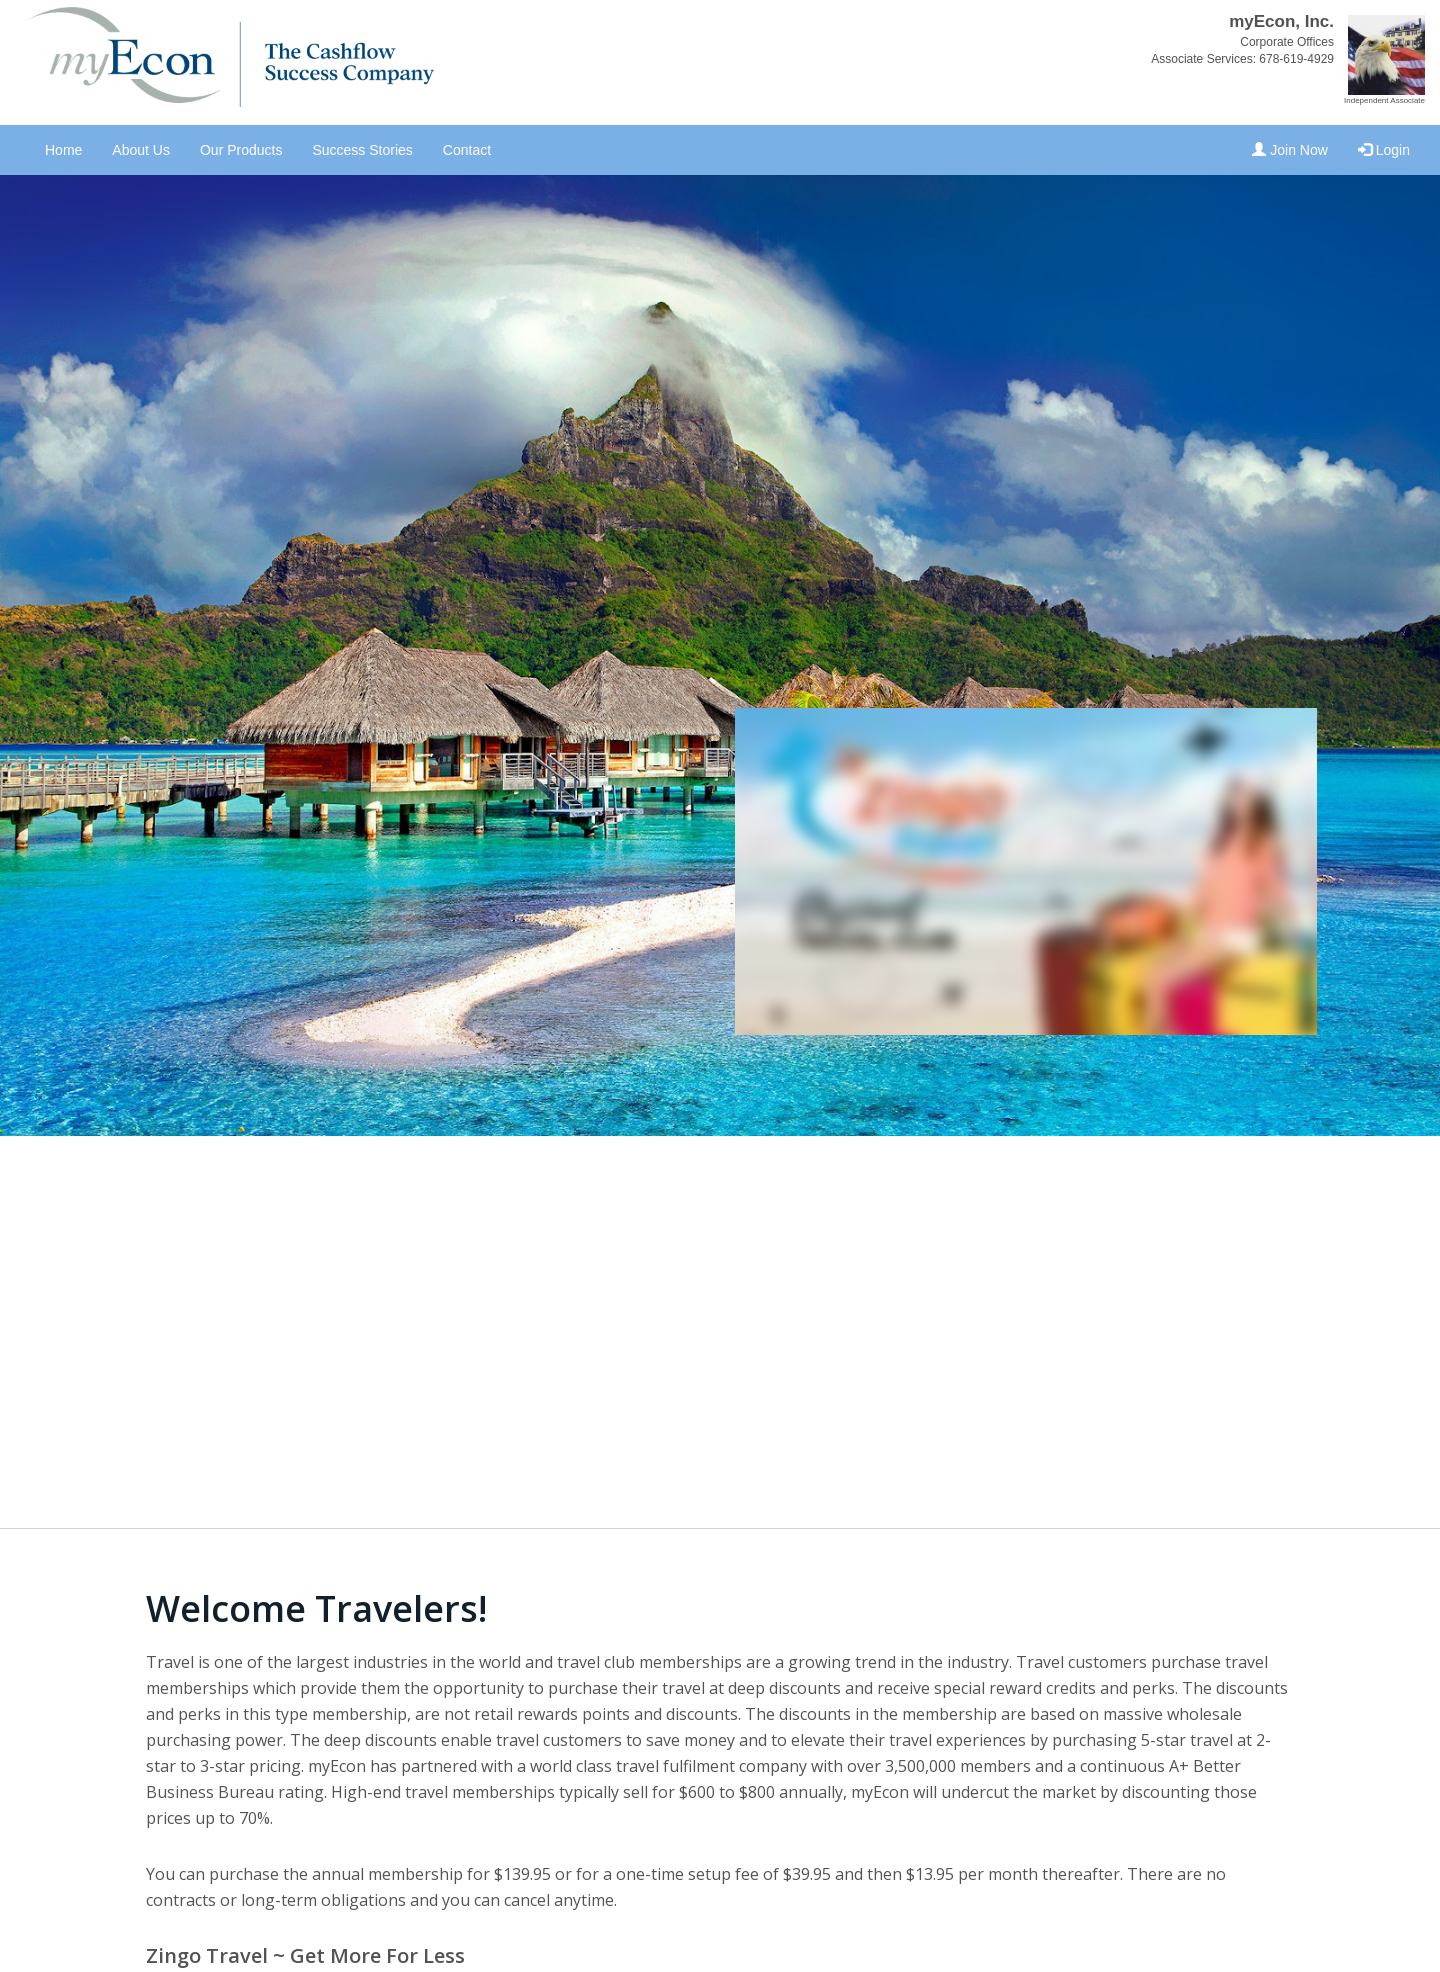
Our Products (241, 150)
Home (63, 150)
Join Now (1289, 150)
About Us (141, 150)
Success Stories (362, 150)
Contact (467, 150)
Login (1384, 150)
